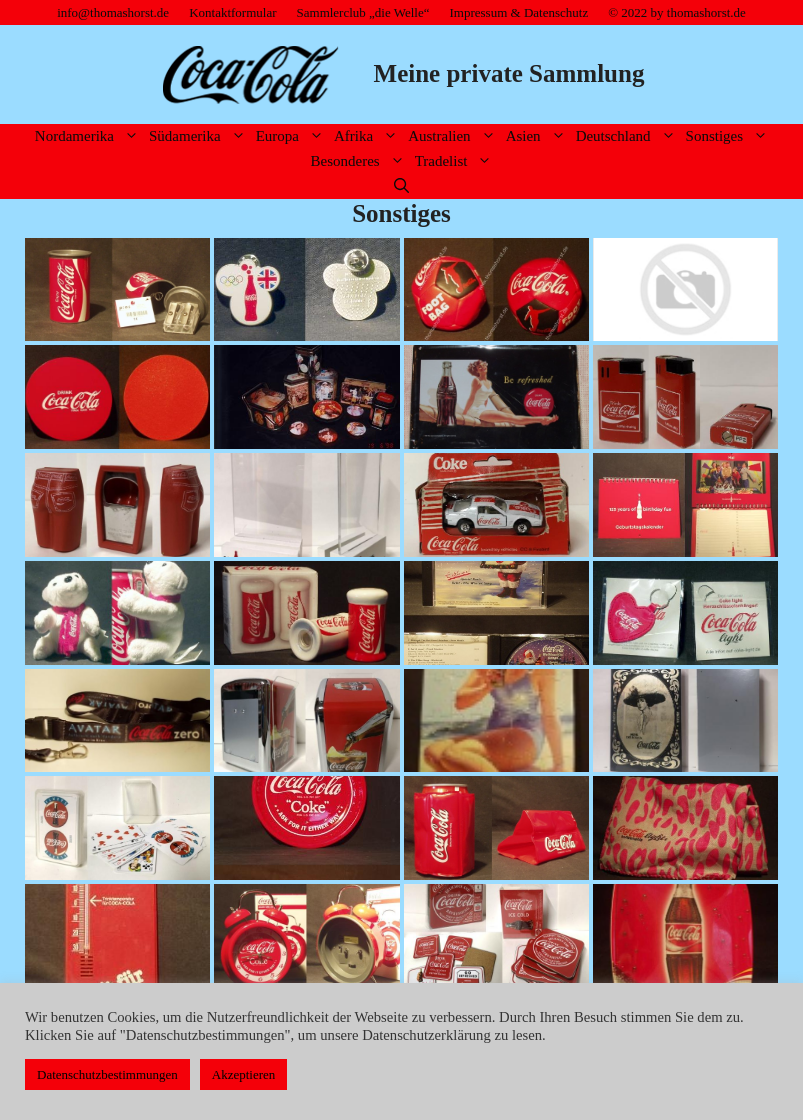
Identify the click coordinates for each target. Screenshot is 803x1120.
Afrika (368, 136)
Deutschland (628, 136)
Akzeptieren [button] (244, 1074)
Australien (454, 136)
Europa (292, 136)
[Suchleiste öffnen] (401, 186)
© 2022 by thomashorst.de (677, 12)
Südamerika (200, 136)
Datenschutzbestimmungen (107, 1074)
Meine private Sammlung (509, 73)
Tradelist (456, 161)
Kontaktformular (232, 12)
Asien (538, 136)
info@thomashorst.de (113, 12)
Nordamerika (89, 136)
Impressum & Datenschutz (519, 12)
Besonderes (360, 161)
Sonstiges (730, 136)
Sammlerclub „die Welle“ (363, 12)
